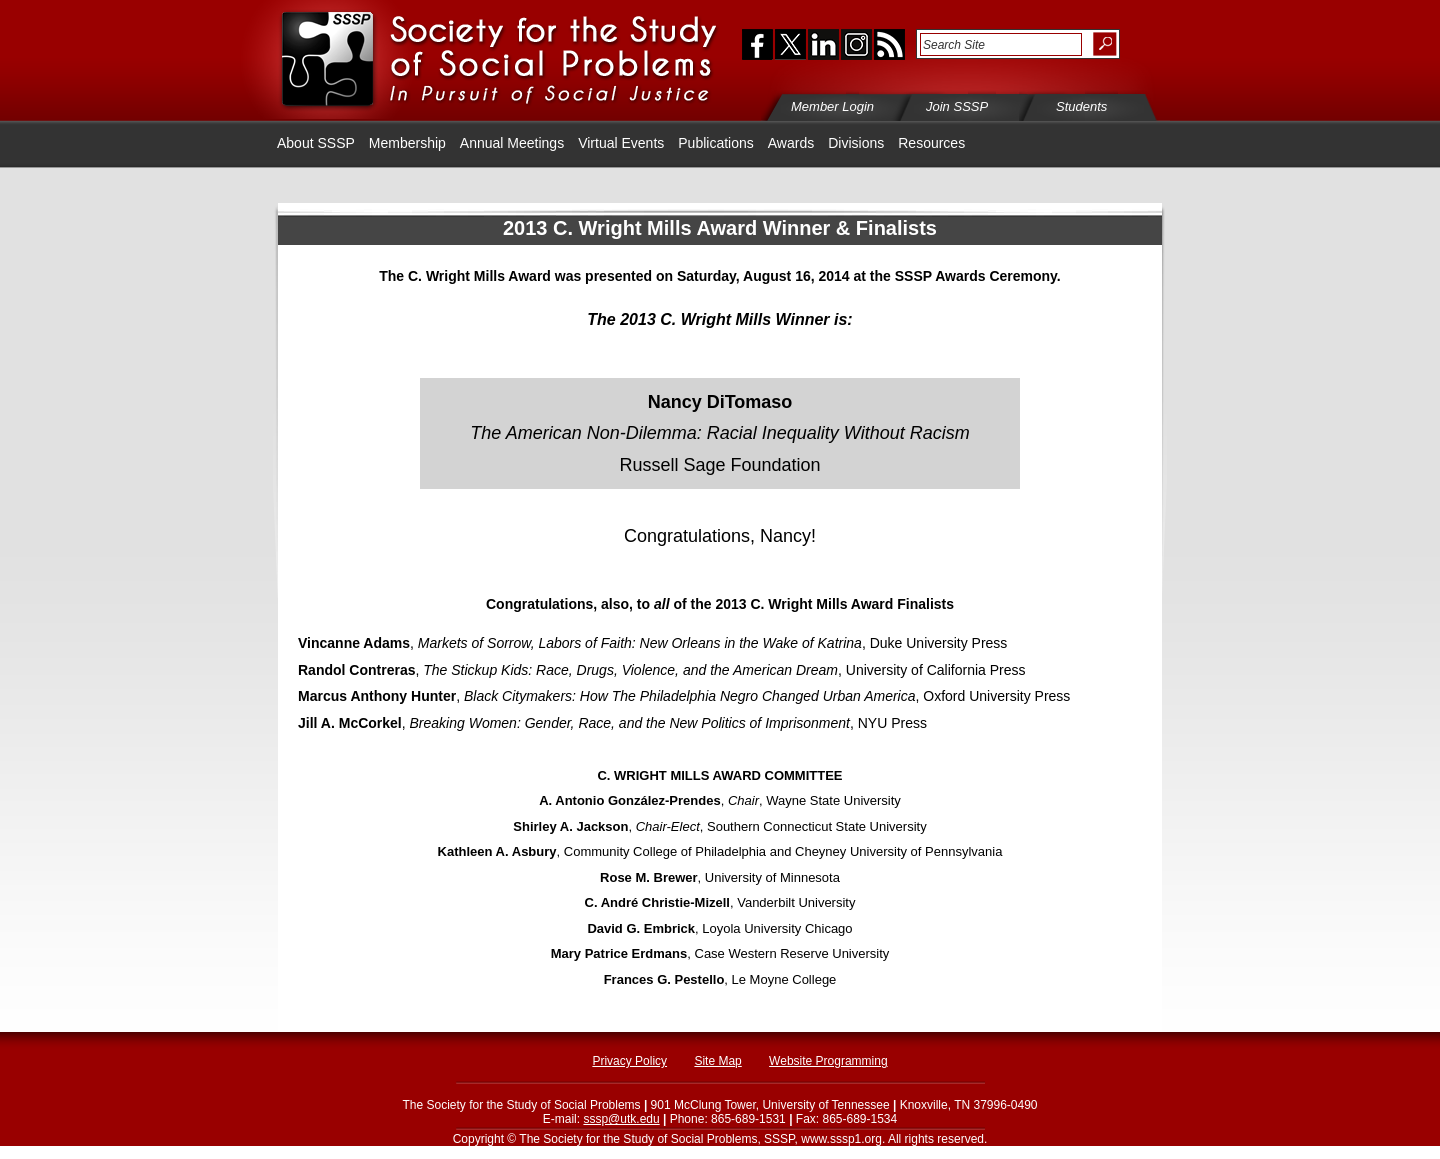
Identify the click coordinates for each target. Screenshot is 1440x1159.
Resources (931, 143)
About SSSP (316, 143)
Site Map (717, 1061)
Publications (716, 143)
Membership (407, 143)
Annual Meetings (512, 143)
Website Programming (828, 1061)
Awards (791, 143)
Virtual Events (621, 143)
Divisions (856, 143)
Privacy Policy (629, 1061)
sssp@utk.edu (621, 1119)
